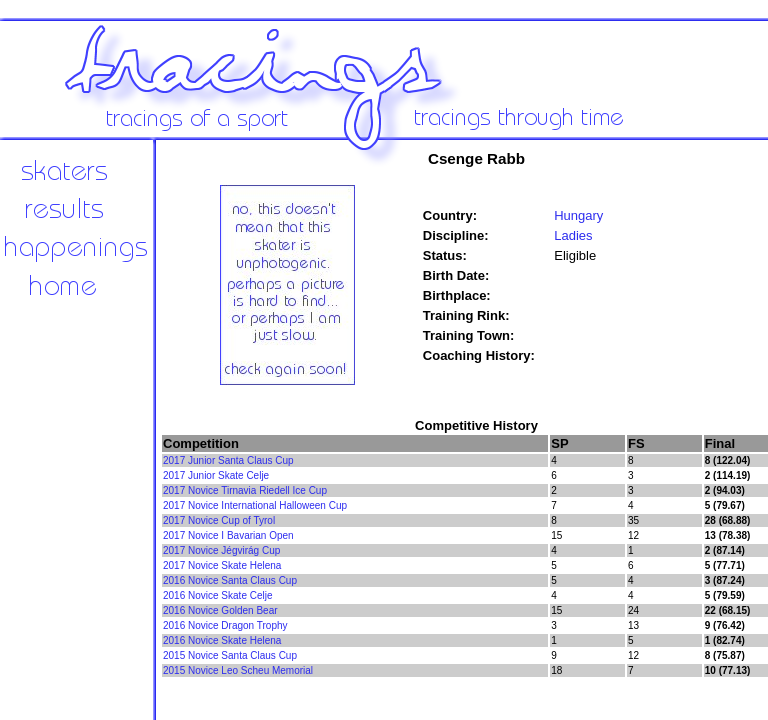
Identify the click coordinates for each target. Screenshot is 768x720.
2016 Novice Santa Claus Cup (230, 580)
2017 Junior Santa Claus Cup (228, 460)
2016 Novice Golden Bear (220, 610)
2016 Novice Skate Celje (218, 595)
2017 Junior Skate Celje (216, 475)
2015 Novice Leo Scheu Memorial (238, 670)
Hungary (578, 215)
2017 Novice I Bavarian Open (228, 535)
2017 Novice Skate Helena (222, 565)
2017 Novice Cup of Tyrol (219, 520)
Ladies (573, 235)
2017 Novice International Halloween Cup (255, 505)
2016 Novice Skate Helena (222, 640)
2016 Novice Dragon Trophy (225, 625)
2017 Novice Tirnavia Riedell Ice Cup (245, 490)
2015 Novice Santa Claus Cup (230, 655)
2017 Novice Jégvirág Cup (221, 550)
